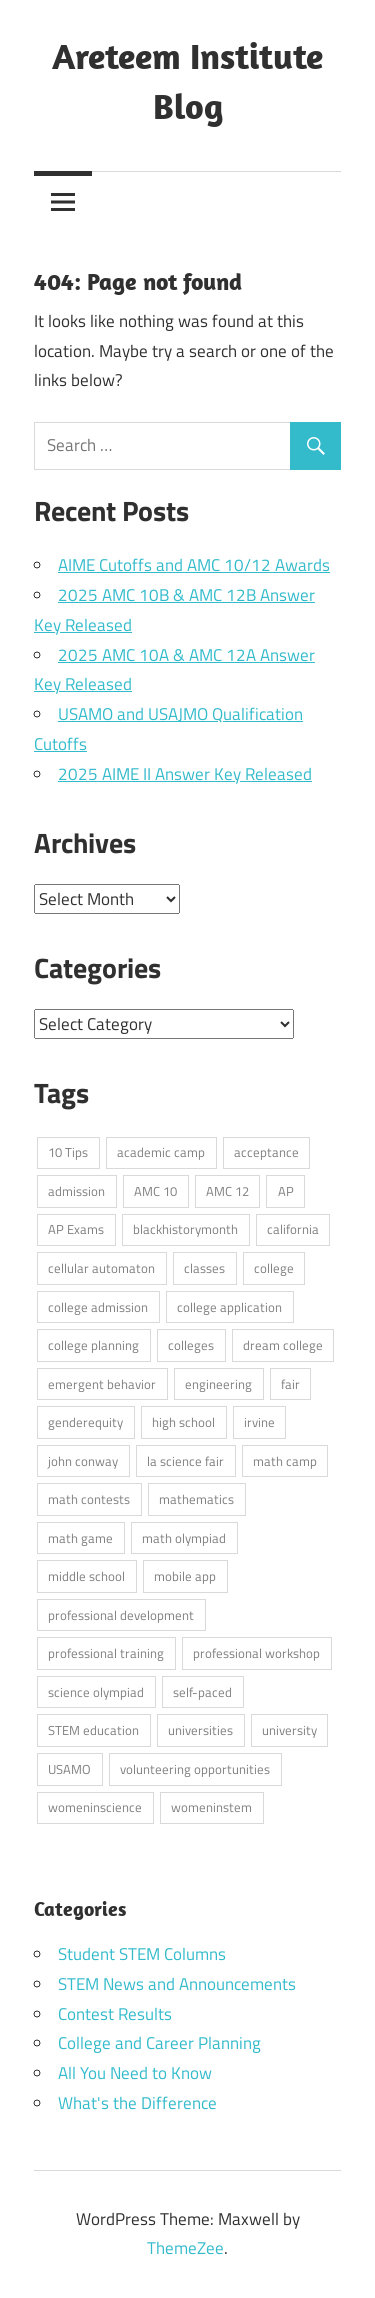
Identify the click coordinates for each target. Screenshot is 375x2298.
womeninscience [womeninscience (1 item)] (95, 1807)
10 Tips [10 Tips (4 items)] (68, 1152)
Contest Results (115, 2014)
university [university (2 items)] (289, 1730)
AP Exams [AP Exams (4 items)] (76, 1229)
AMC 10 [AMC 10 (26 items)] (155, 1191)
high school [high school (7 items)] (183, 1422)
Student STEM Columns (142, 1954)
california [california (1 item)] (293, 1229)
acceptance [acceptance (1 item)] (266, 1152)
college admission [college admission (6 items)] (98, 1307)
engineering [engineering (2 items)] (218, 1384)
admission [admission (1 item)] (76, 1191)
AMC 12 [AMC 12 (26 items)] (227, 1191)
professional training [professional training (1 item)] (106, 1653)
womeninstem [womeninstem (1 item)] (211, 1807)
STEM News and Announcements (177, 1984)
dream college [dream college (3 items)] (283, 1345)
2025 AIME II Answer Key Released (185, 774)
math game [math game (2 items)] (80, 1538)
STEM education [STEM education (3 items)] (93, 1730)
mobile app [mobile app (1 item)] (185, 1576)
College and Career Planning (159, 2043)
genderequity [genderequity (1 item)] (85, 1422)
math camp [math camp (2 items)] (285, 1461)
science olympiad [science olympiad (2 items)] (96, 1692)
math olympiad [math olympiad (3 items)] (184, 1538)
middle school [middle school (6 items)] (86, 1576)
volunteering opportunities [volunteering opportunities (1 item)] (195, 1769)
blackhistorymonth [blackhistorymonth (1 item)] (185, 1229)
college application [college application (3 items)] (229, 1307)
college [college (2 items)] (274, 1268)
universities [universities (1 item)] (200, 1730)
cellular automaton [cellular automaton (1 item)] (101, 1268)
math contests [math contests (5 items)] (89, 1499)
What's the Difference (137, 2103)
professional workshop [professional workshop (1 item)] (256, 1653)
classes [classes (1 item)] (204, 1268)
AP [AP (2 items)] (286, 1191)
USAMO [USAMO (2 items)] (69, 1769)
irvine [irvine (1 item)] (259, 1422)
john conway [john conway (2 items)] (83, 1461)
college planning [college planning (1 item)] (93, 1345)
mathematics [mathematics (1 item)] (196, 1499)
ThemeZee (185, 2248)
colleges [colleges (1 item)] (191, 1345)
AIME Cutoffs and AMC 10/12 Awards (194, 565)
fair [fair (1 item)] (290, 1384)
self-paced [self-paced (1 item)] (202, 1692)
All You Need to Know (135, 2073)
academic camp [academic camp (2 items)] (161, 1152)
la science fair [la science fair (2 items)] (185, 1461)
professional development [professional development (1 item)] (121, 1615)
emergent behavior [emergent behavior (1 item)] (102, 1384)
